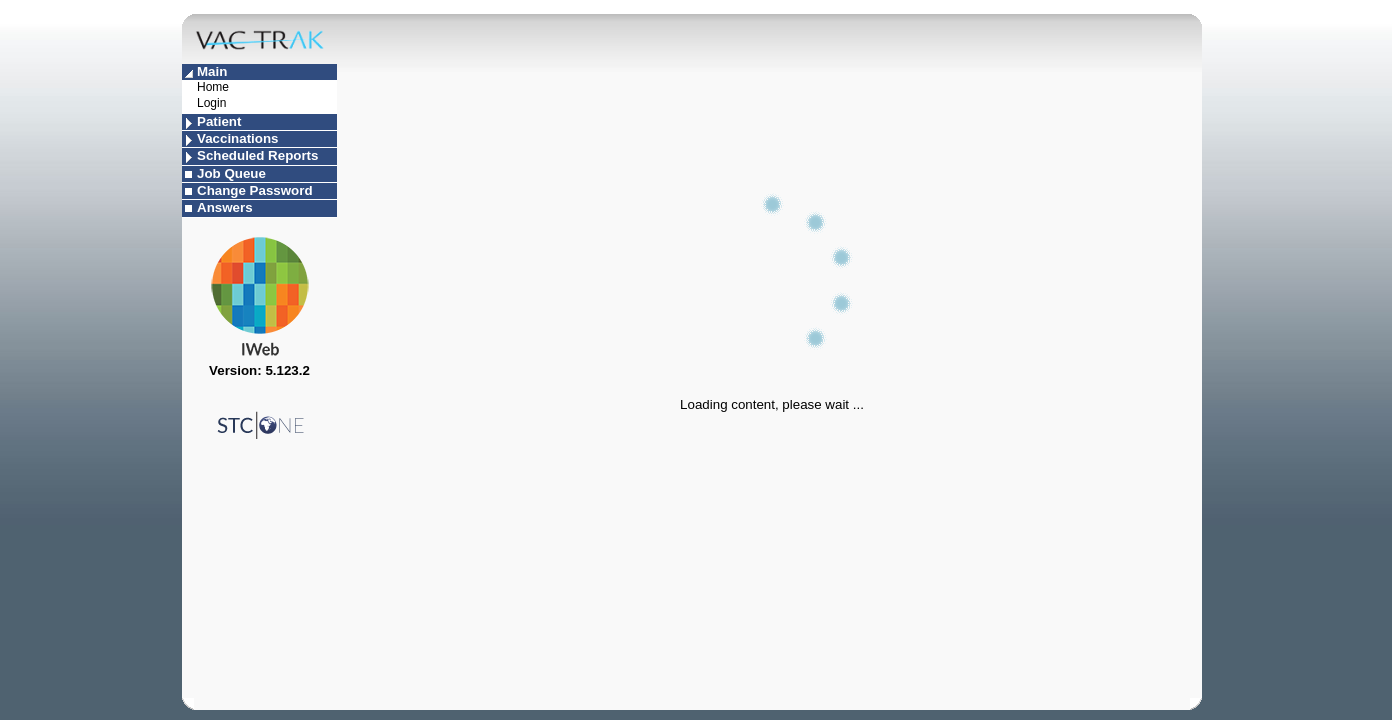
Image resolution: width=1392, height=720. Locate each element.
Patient (219, 121)
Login (211, 103)
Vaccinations (238, 138)
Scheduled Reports (257, 155)
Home (213, 87)
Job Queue (231, 173)
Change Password (255, 190)
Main (212, 71)
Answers (225, 207)
